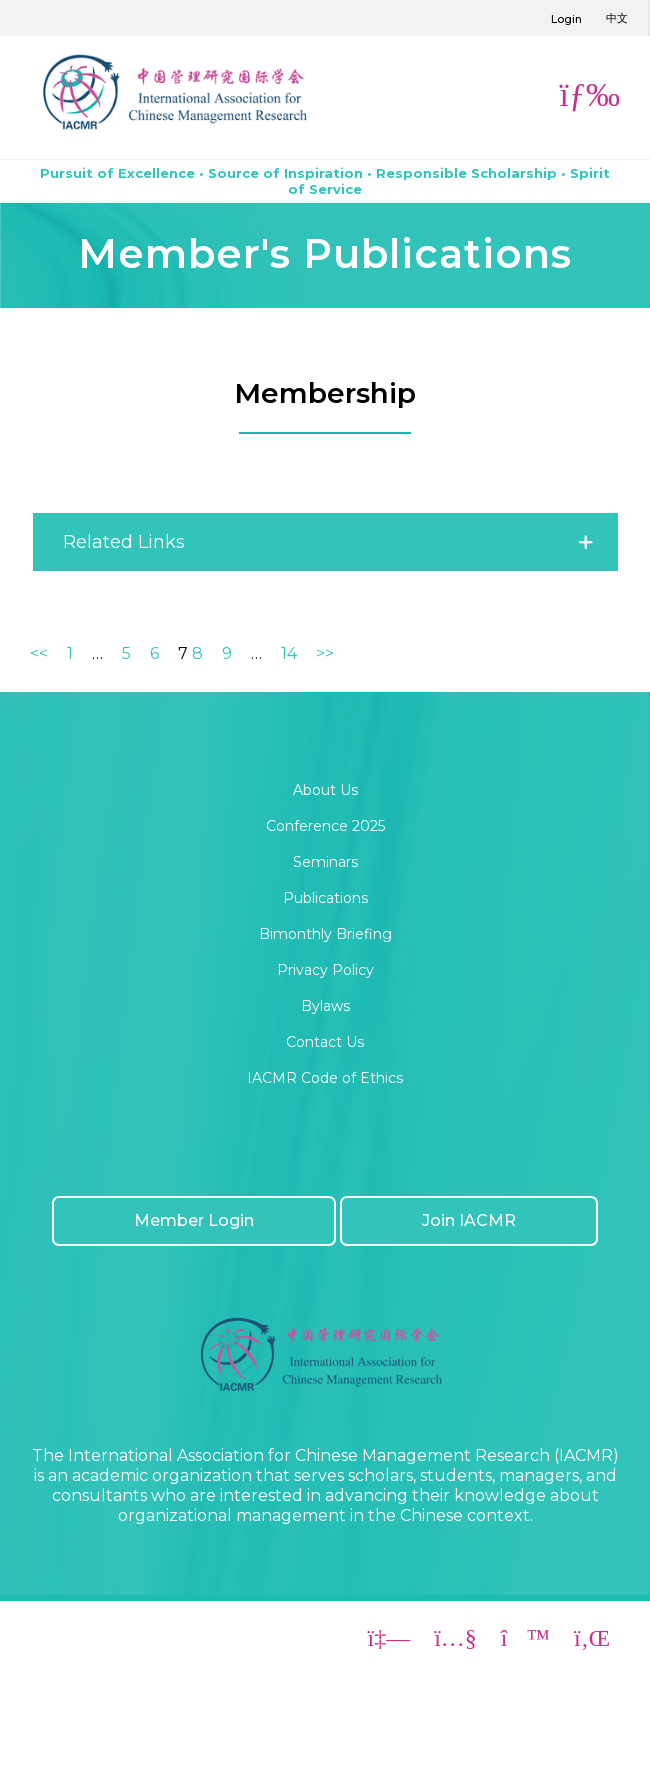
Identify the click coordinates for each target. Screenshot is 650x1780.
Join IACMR (469, 1220)
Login (566, 19)
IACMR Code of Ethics (325, 1078)
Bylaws (325, 1006)
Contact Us (325, 1042)
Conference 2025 (325, 826)
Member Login (194, 1220)
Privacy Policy (325, 970)
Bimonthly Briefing (325, 934)
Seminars (325, 862)
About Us (325, 790)
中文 (617, 18)
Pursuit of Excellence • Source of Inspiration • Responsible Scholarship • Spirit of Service (325, 181)
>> (325, 653)
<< (39, 653)
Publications (325, 898)
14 (289, 653)
